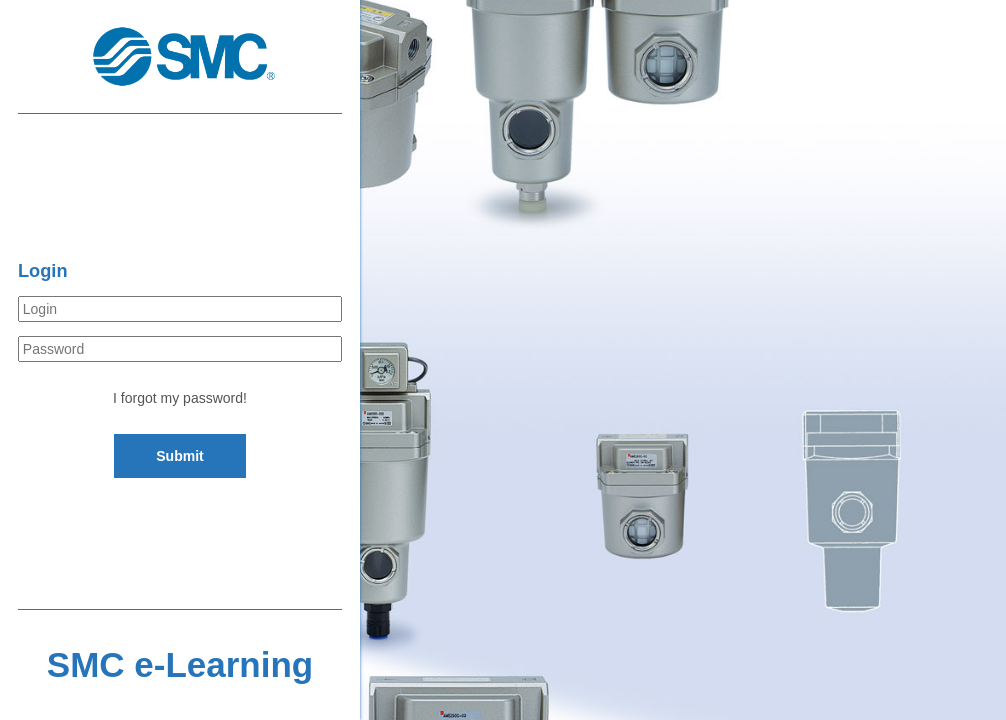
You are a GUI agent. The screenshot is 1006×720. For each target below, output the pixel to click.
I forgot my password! (180, 398)
